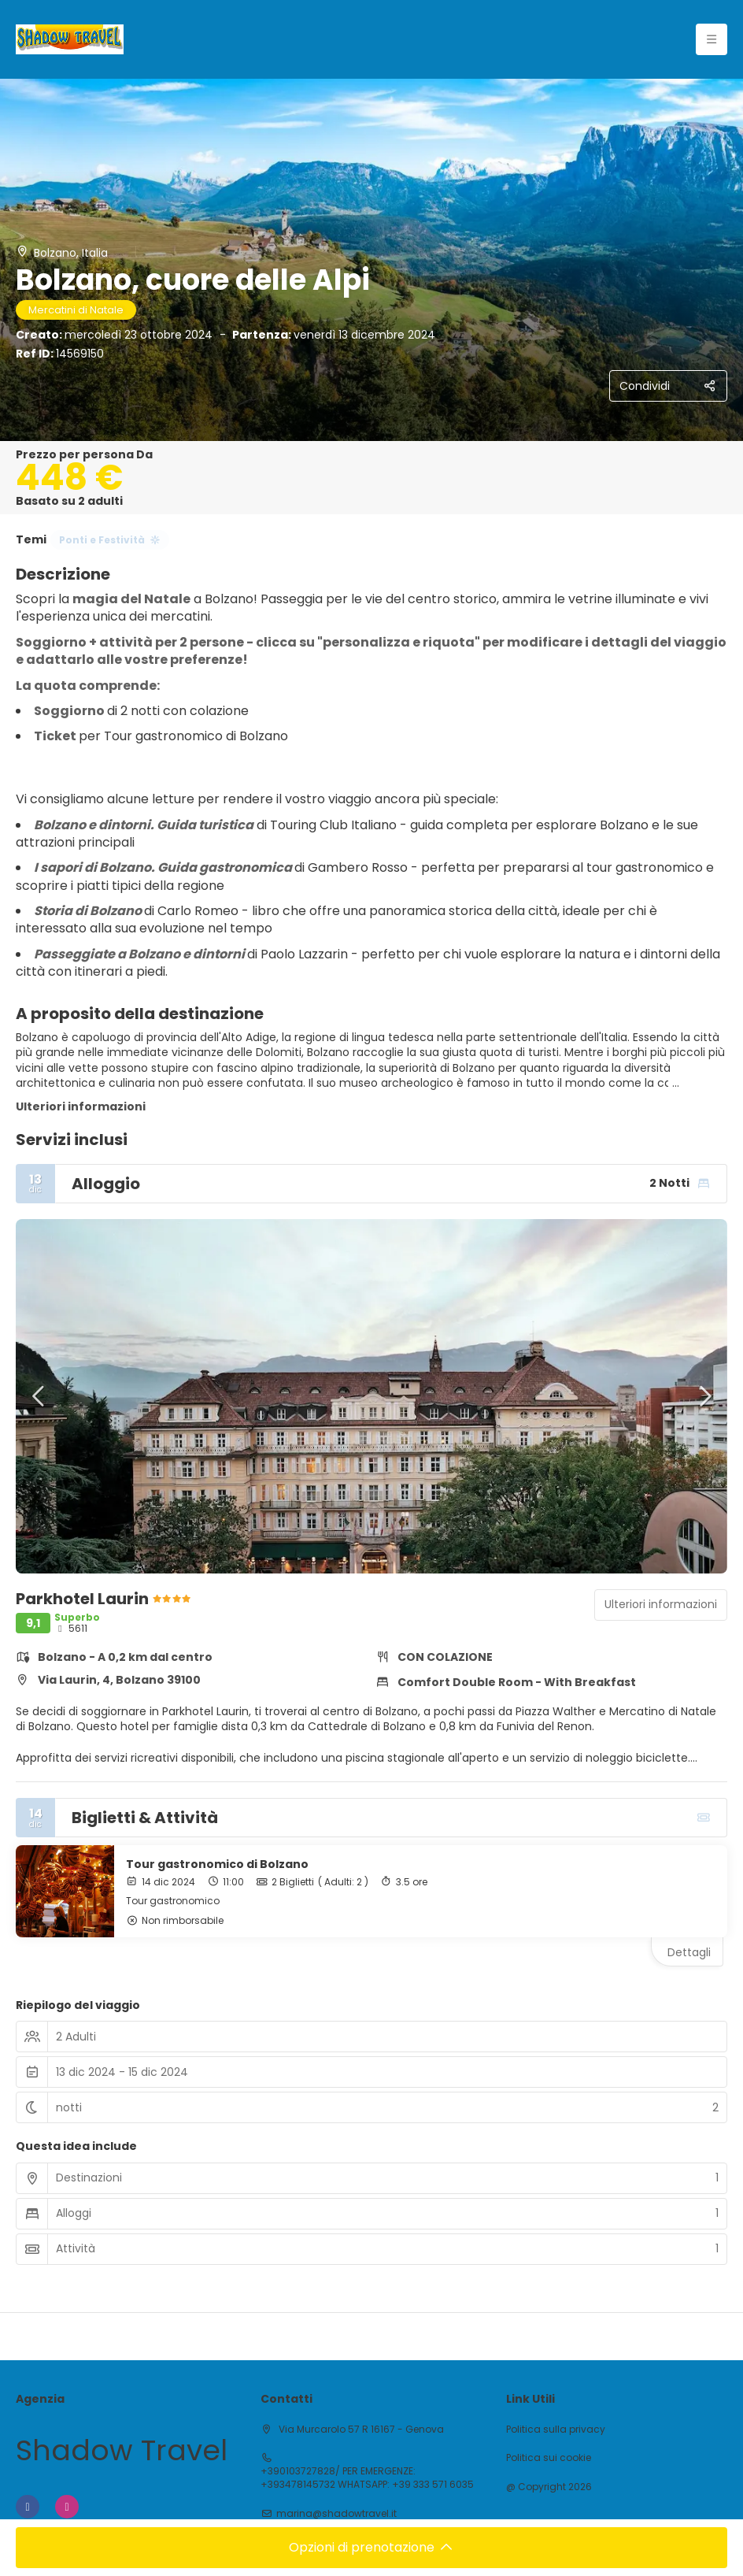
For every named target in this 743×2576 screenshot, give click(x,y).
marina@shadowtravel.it (336, 2513)
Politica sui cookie (548, 2458)
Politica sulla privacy (555, 2429)
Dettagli (689, 1952)
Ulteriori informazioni (81, 1106)
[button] (39, 1396)
